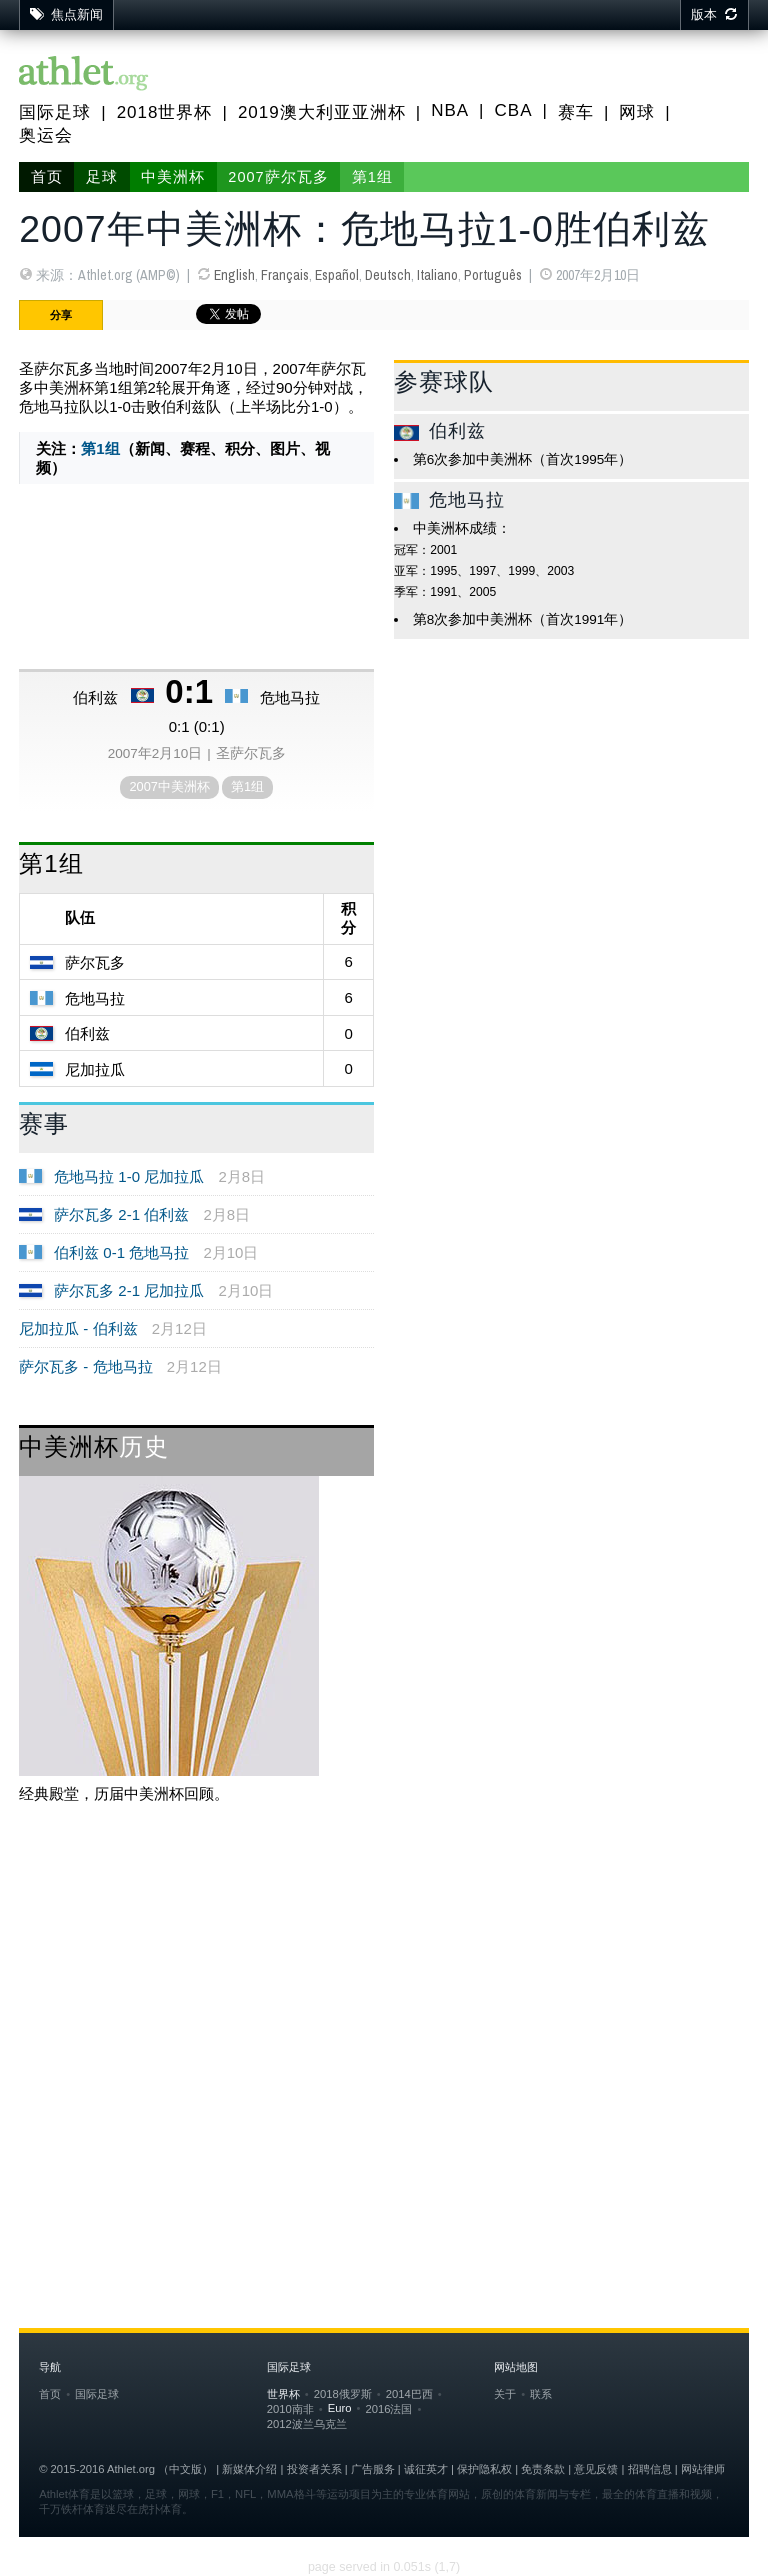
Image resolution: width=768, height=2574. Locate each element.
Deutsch (388, 275)
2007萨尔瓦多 (278, 177)
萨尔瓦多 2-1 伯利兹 (121, 1214)
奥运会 (46, 135)
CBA (514, 110)
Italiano (437, 275)
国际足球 (55, 112)
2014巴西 (409, 2394)
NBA (450, 110)
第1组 (372, 177)
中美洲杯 (173, 177)
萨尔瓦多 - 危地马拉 (85, 1366)
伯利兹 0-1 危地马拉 (121, 1252)
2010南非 (290, 2409)
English (234, 275)
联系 (541, 2394)
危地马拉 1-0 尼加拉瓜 (129, 1176)
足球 (102, 177)
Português (493, 275)
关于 (505, 2394)
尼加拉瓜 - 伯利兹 (78, 1328)
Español (337, 275)
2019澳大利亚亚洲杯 (322, 112)
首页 (47, 177)
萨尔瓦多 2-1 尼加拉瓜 (129, 1290)
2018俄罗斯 (343, 2394)
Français (285, 275)
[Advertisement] (384, 1980)
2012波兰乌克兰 (307, 2424)
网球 (637, 112)
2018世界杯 (165, 112)
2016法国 (388, 2409)
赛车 (576, 112)
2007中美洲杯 (169, 786)
